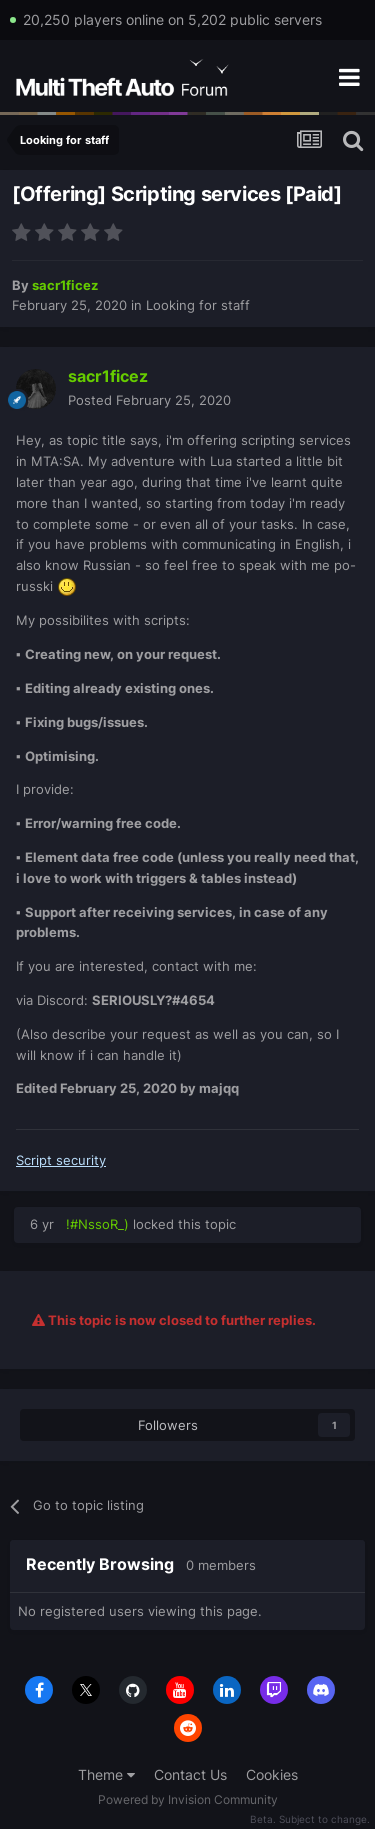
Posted (149, 400)
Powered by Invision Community (188, 1799)
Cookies (272, 1774)
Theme (106, 1774)
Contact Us (190, 1774)
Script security (61, 1160)
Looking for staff (198, 305)
